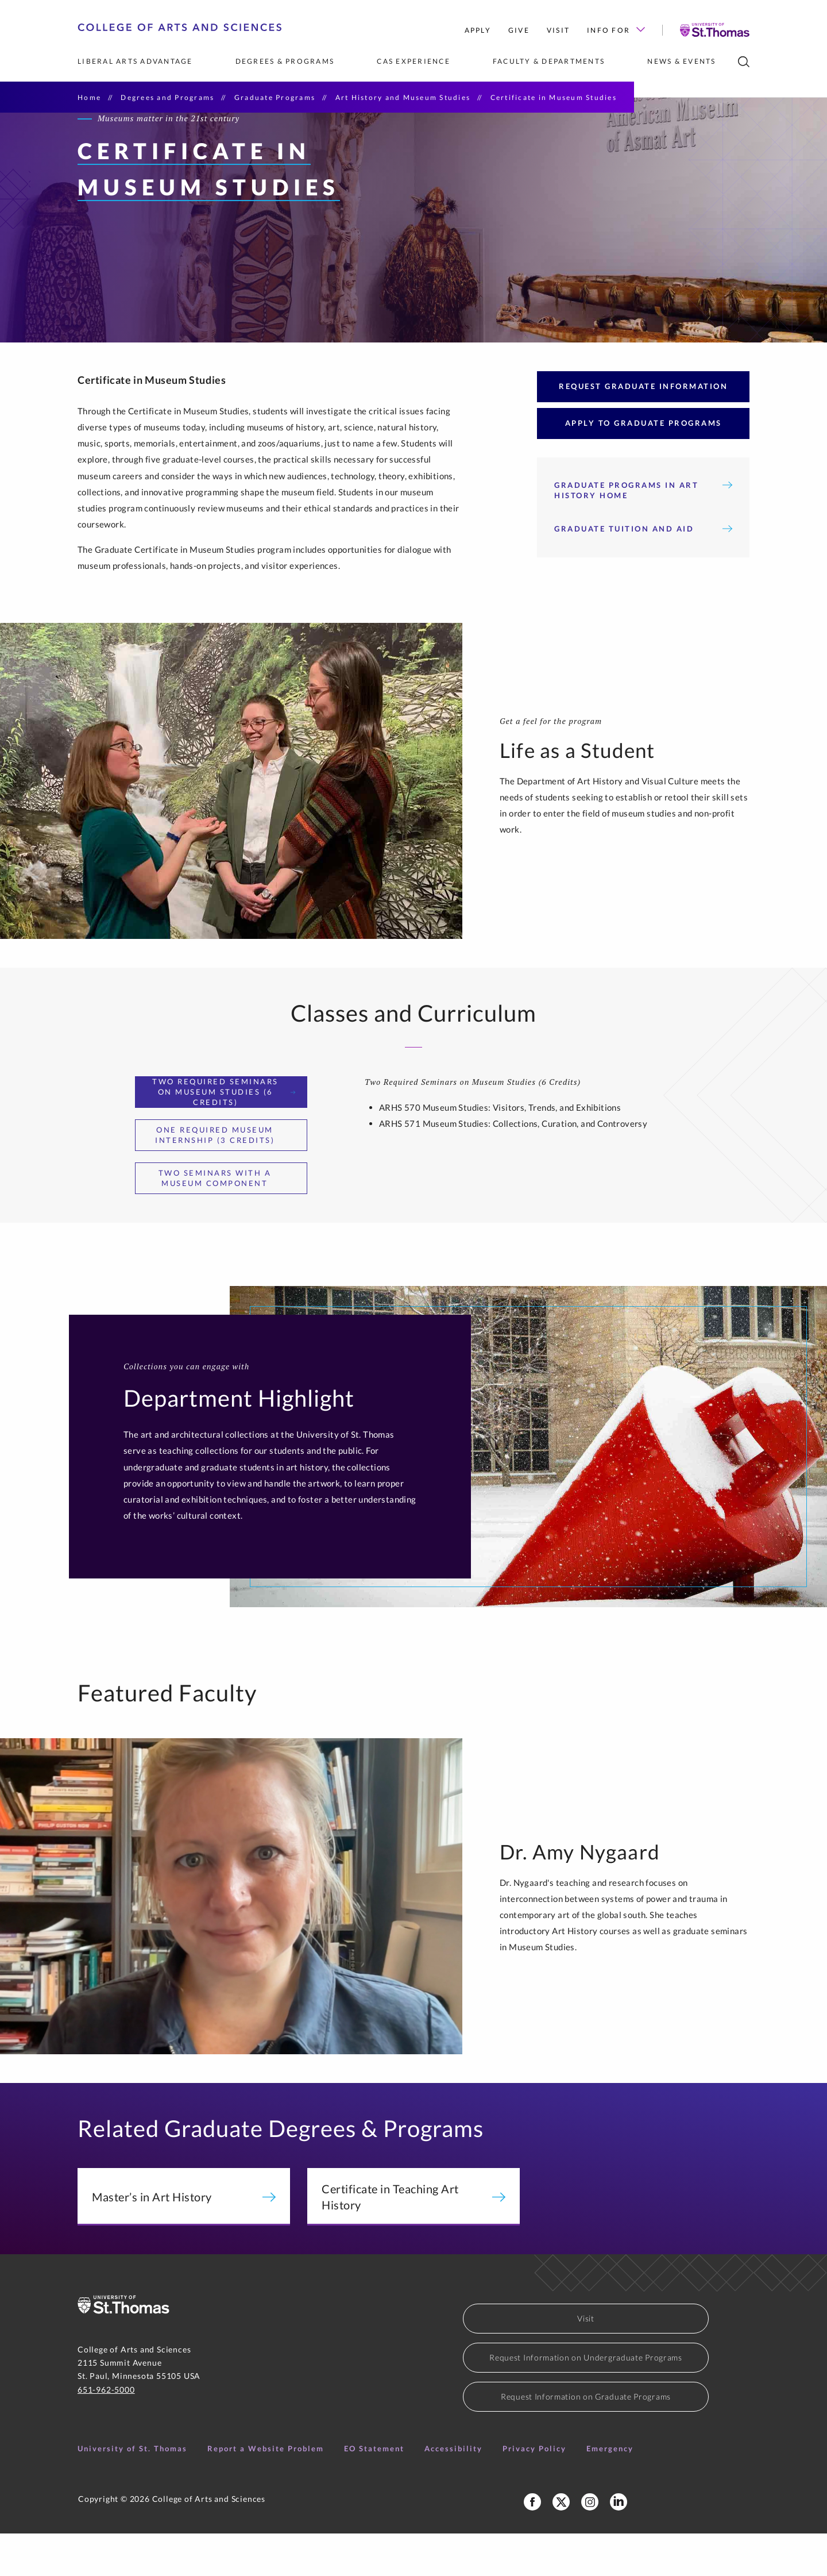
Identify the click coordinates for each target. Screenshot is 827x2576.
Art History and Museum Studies (403, 97)
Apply (478, 30)
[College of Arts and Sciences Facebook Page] (532, 2544)
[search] (743, 61)
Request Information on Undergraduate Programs (585, 2400)
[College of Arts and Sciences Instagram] (589, 2544)
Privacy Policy (534, 2491)
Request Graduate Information (643, 428)
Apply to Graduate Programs (643, 465)
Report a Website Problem (265, 2491)
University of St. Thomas (132, 2491)
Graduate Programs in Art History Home (643, 532)
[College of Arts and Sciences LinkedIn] (618, 2544)
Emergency (609, 2491)
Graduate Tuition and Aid (643, 571)
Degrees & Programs (285, 61)
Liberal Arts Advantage (135, 61)
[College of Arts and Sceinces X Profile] (561, 2544)
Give (519, 30)
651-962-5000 (106, 2432)
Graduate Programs (274, 97)
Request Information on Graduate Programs (586, 2439)
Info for (616, 30)
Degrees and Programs (167, 97)
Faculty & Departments (549, 61)
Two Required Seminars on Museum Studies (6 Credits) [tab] (223, 1134)
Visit (558, 30)
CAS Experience (413, 61)
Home (89, 97)
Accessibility (453, 2491)
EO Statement (374, 2491)
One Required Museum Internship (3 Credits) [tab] (225, 1177)
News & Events (681, 61)
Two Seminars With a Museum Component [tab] (227, 1220)
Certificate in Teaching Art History (413, 2239)
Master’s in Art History (184, 2239)
